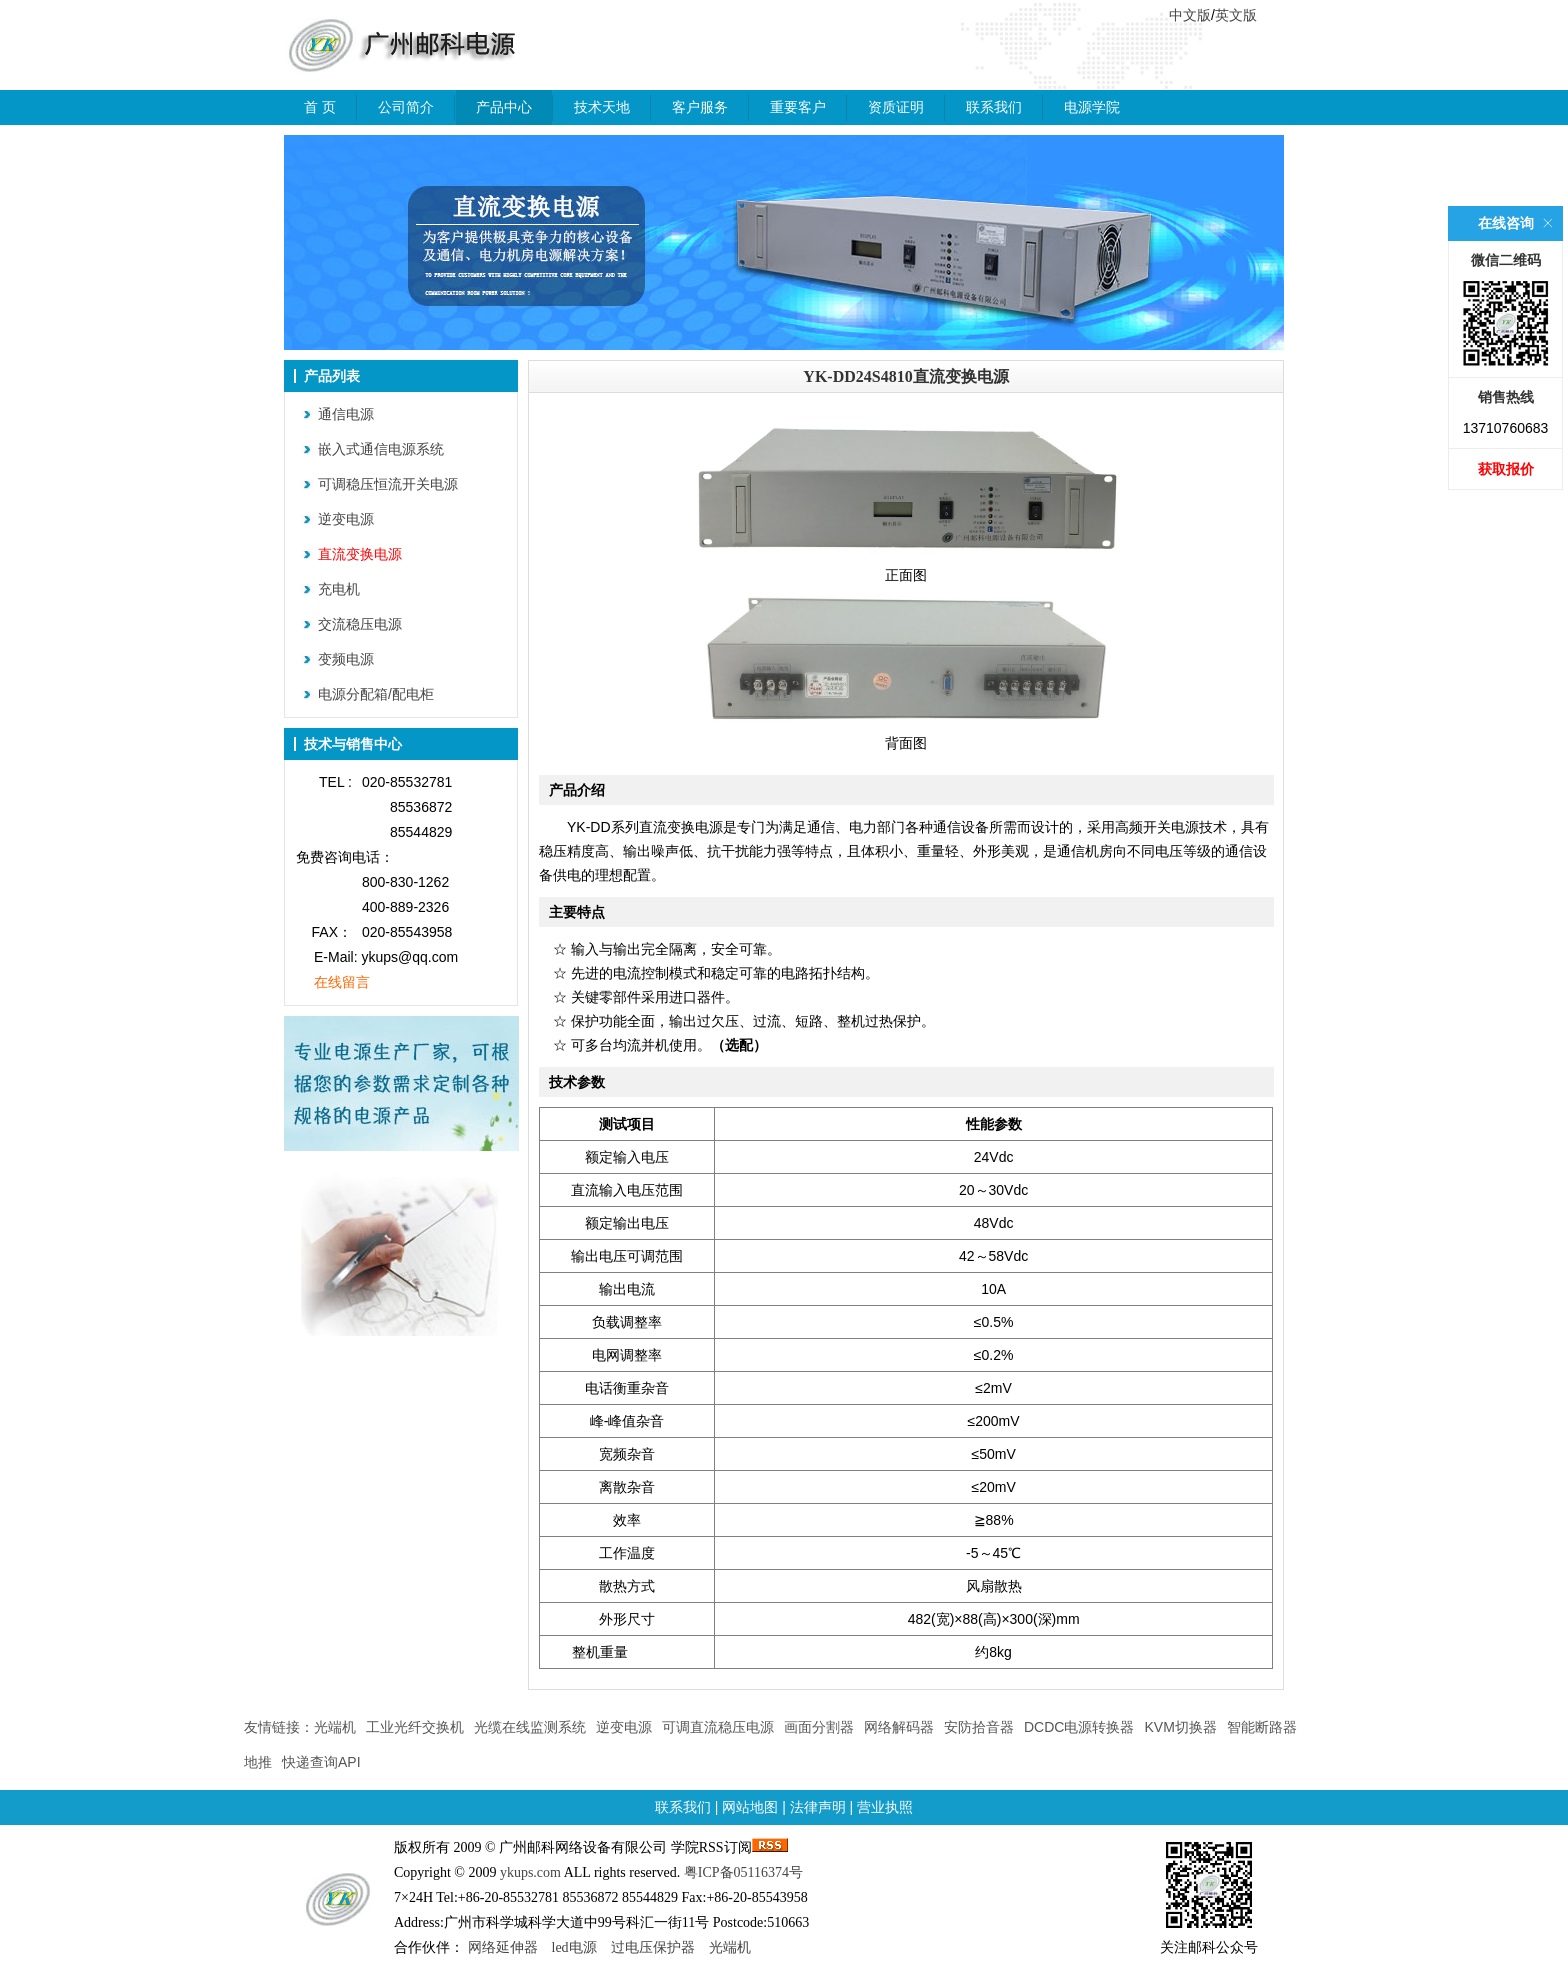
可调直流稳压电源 (718, 1727)
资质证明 (896, 107)
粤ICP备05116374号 (743, 1872)
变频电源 (346, 659)
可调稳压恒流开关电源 (388, 484)
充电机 (339, 589)
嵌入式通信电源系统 (381, 449)
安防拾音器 (979, 1727)
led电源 (574, 1947)
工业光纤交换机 (415, 1727)
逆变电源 (346, 519)
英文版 (1236, 15)
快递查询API (321, 1762)
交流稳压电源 (360, 624)
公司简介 (406, 107)
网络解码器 (899, 1727)
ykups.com (530, 1872)
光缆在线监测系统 (530, 1727)
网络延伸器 (503, 1947)
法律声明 (818, 1807)
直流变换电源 (360, 554)
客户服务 (700, 107)
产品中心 (504, 107)
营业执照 (885, 1807)
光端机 (335, 1727)
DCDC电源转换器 (1079, 1727)
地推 (258, 1762)
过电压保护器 (653, 1947)
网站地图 (750, 1807)
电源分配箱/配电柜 (376, 694)
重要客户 (798, 107)
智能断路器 (1262, 1727)
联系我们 (994, 107)
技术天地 (602, 107)
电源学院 (1092, 107)
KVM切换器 (1180, 1727)
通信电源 (346, 414)
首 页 (320, 107)
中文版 (1190, 15)
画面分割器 (819, 1727)
